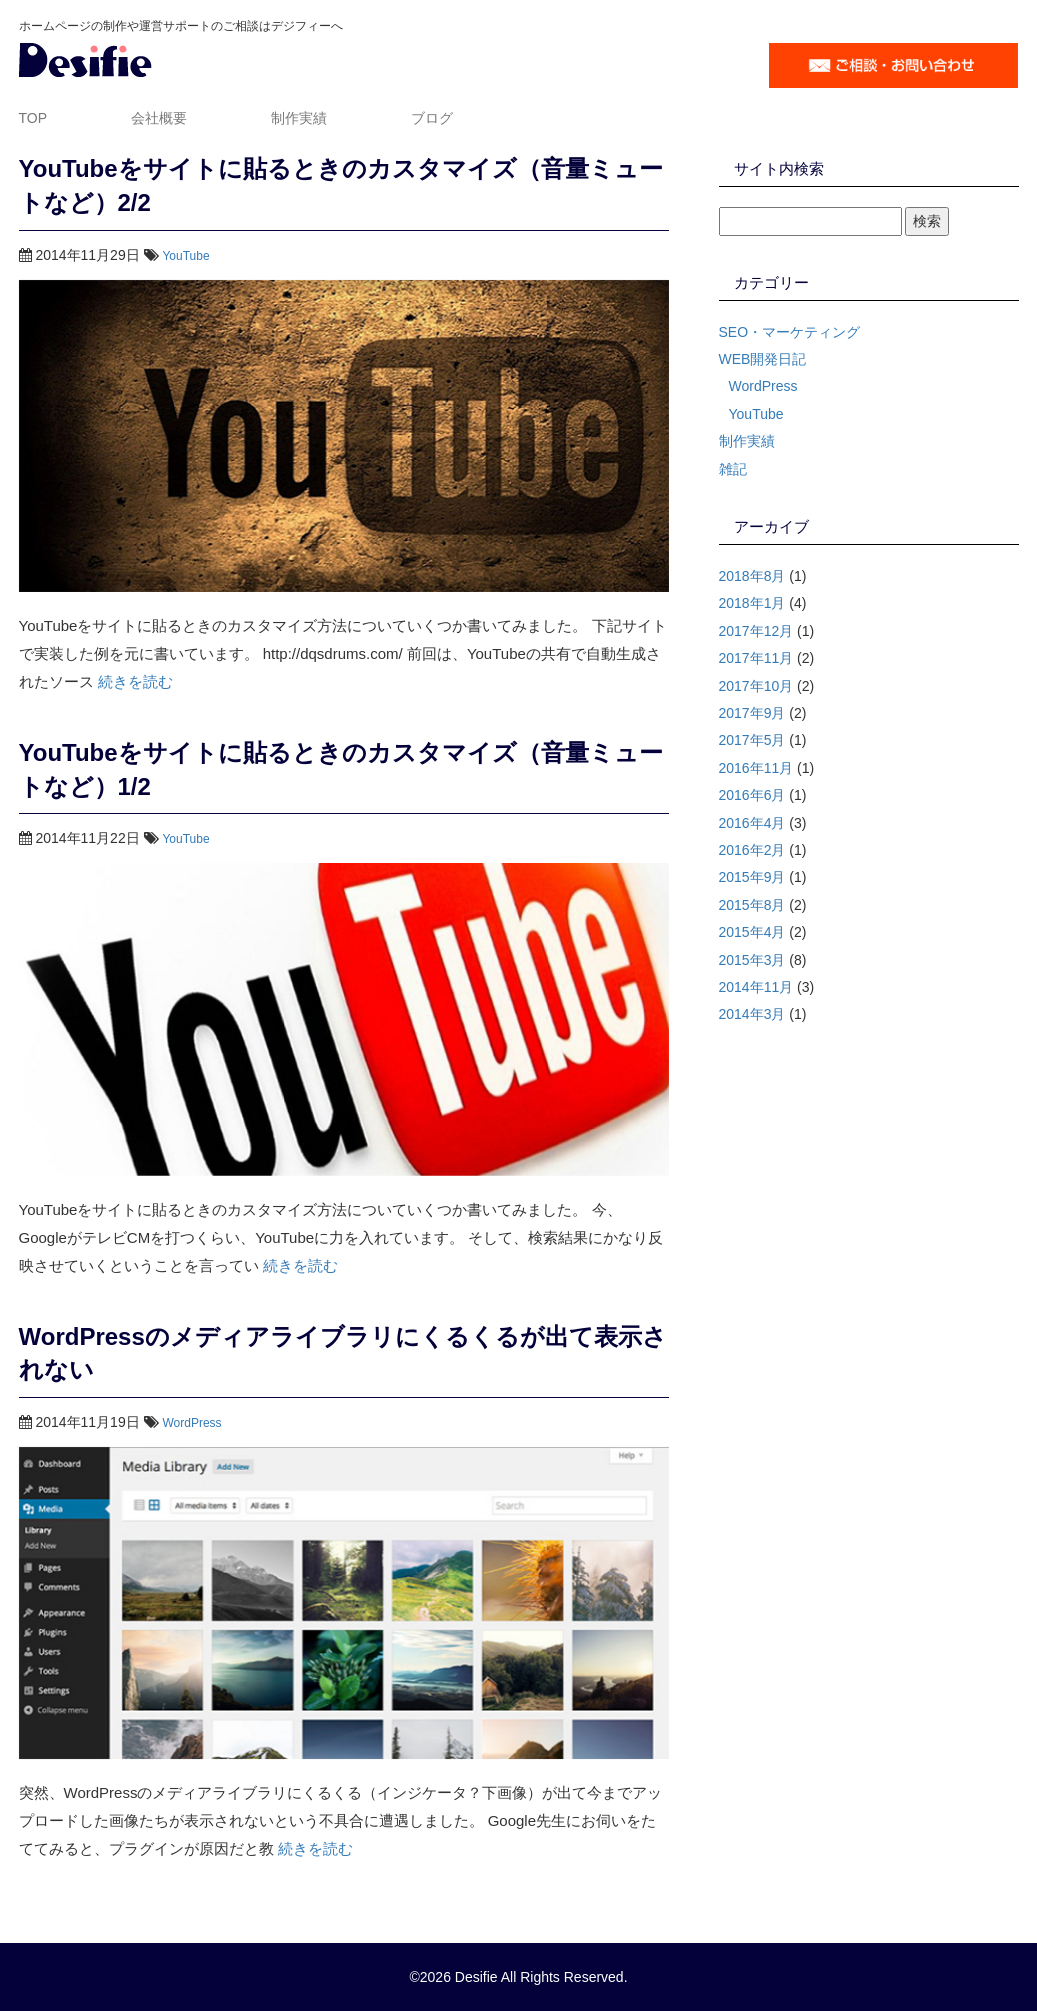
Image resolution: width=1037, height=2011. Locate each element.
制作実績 (299, 118)
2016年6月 (752, 795)
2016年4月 (752, 823)
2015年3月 (752, 960)
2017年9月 (752, 713)
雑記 (733, 469)
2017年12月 (756, 631)
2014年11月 (756, 987)
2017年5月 (752, 740)
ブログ (432, 118)
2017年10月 (756, 686)
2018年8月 (752, 576)
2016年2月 (752, 850)
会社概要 (159, 118)
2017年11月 (756, 658)
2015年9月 (752, 877)
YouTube (185, 256)
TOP (33, 118)
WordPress (191, 1423)
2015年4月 (752, 932)
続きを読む (135, 681)
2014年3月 (752, 1014)
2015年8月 (752, 905)
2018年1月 (752, 603)
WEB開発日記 (763, 359)
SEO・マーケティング (790, 332)
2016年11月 (756, 768)
